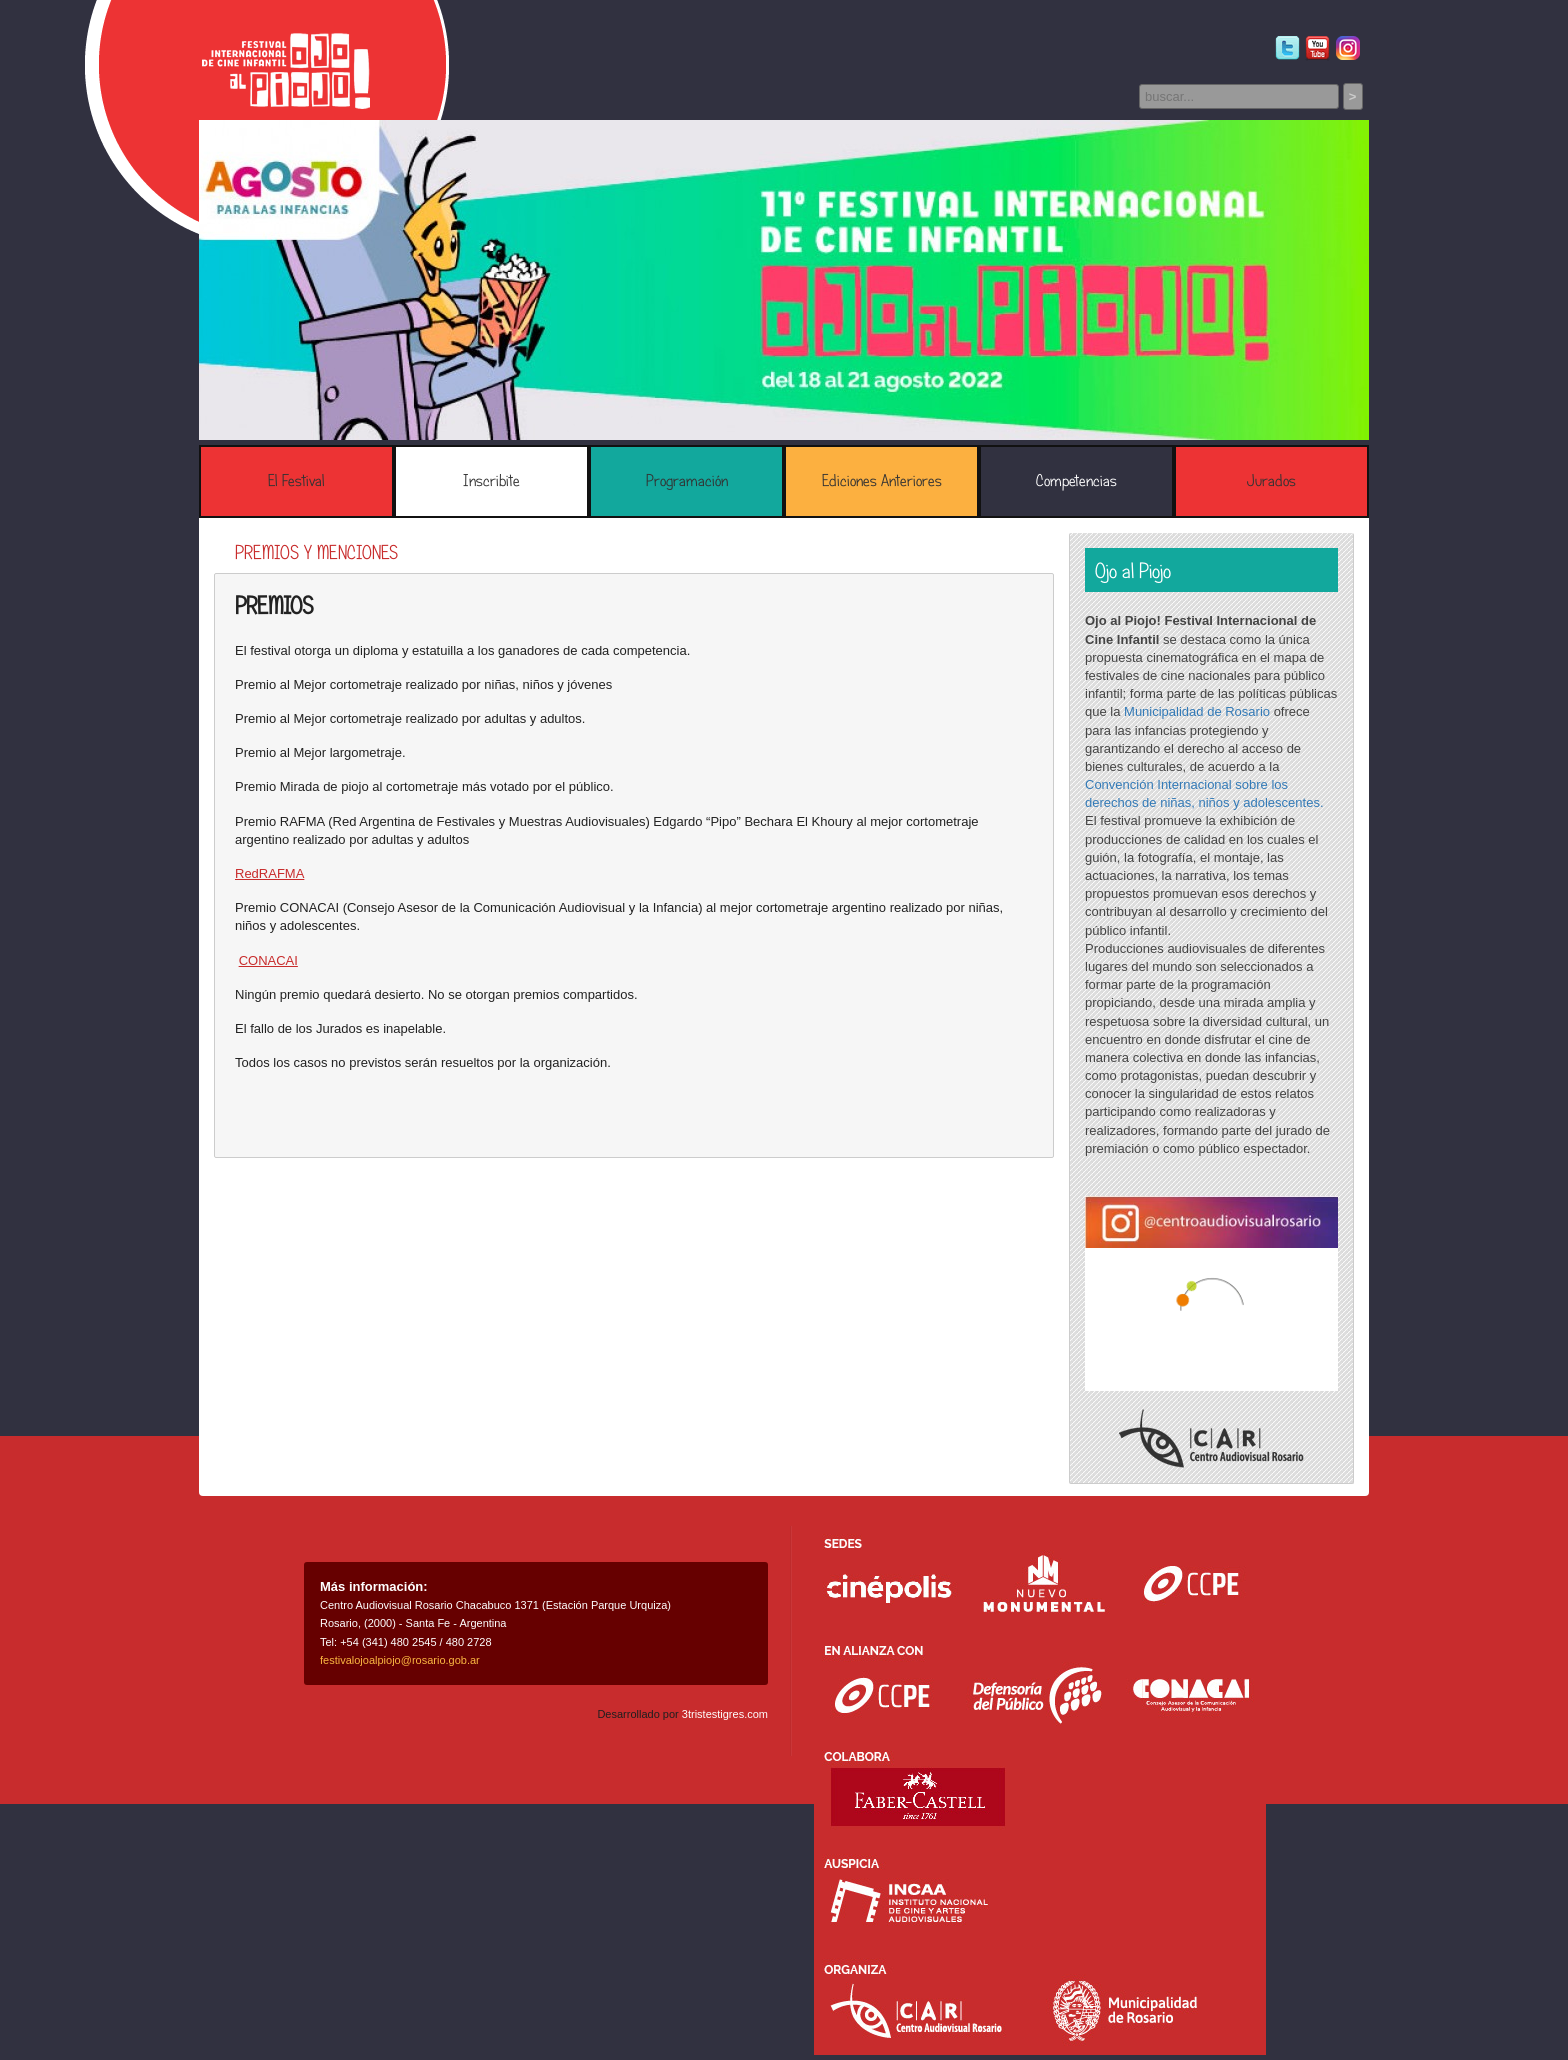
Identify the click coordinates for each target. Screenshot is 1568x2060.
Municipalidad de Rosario (1197, 711)
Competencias (1076, 481)
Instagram (1347, 48)
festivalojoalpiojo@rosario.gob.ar (400, 1660)
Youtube (1317, 48)
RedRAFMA (269, 873)
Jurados (1271, 481)
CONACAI (268, 960)
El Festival (296, 481)
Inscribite (491, 481)
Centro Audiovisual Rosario (1211, 1438)
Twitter (1287, 48)
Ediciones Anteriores (882, 481)
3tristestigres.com (725, 1714)
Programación (687, 481)
